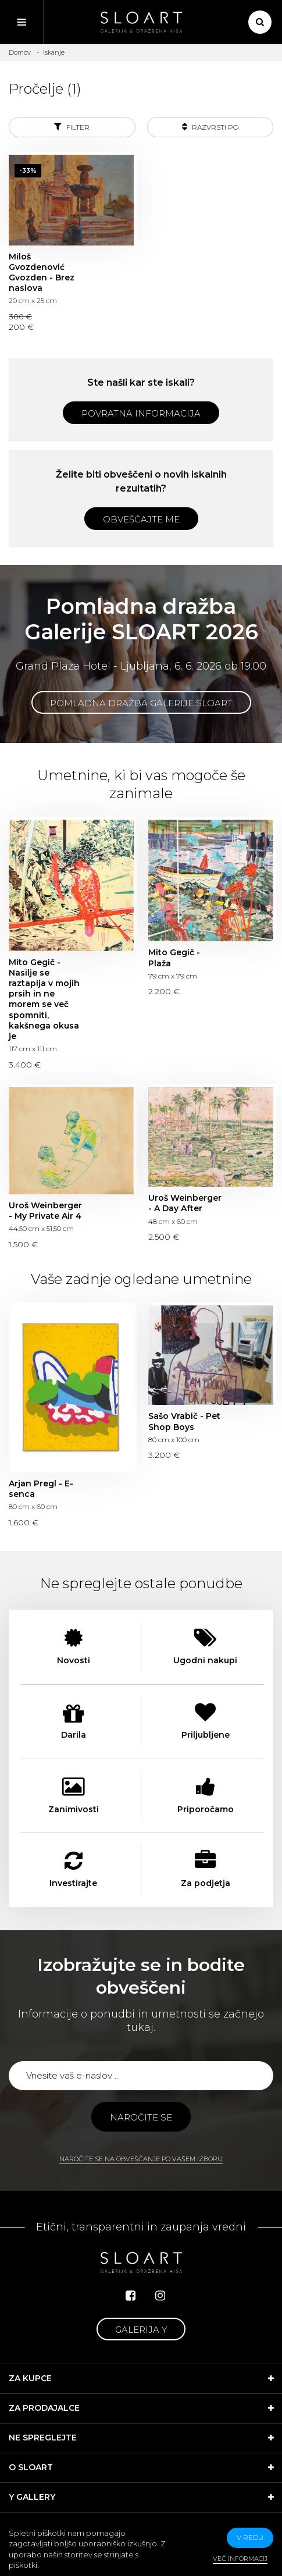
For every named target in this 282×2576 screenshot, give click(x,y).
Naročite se (141, 2117)
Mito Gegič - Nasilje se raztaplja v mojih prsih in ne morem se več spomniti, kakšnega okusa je (44, 999)
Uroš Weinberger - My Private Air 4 (45, 1210)
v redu (250, 2537)
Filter (72, 126)
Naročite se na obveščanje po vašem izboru (141, 2159)
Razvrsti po (210, 126)
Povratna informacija (141, 413)
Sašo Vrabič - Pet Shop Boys (184, 1421)
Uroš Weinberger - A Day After (185, 1203)
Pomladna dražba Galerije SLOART (141, 703)
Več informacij (240, 2558)
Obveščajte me (141, 519)
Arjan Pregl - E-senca (41, 1488)
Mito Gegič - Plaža (174, 957)
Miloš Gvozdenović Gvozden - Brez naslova (41, 272)
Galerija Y (141, 2329)
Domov (20, 52)
